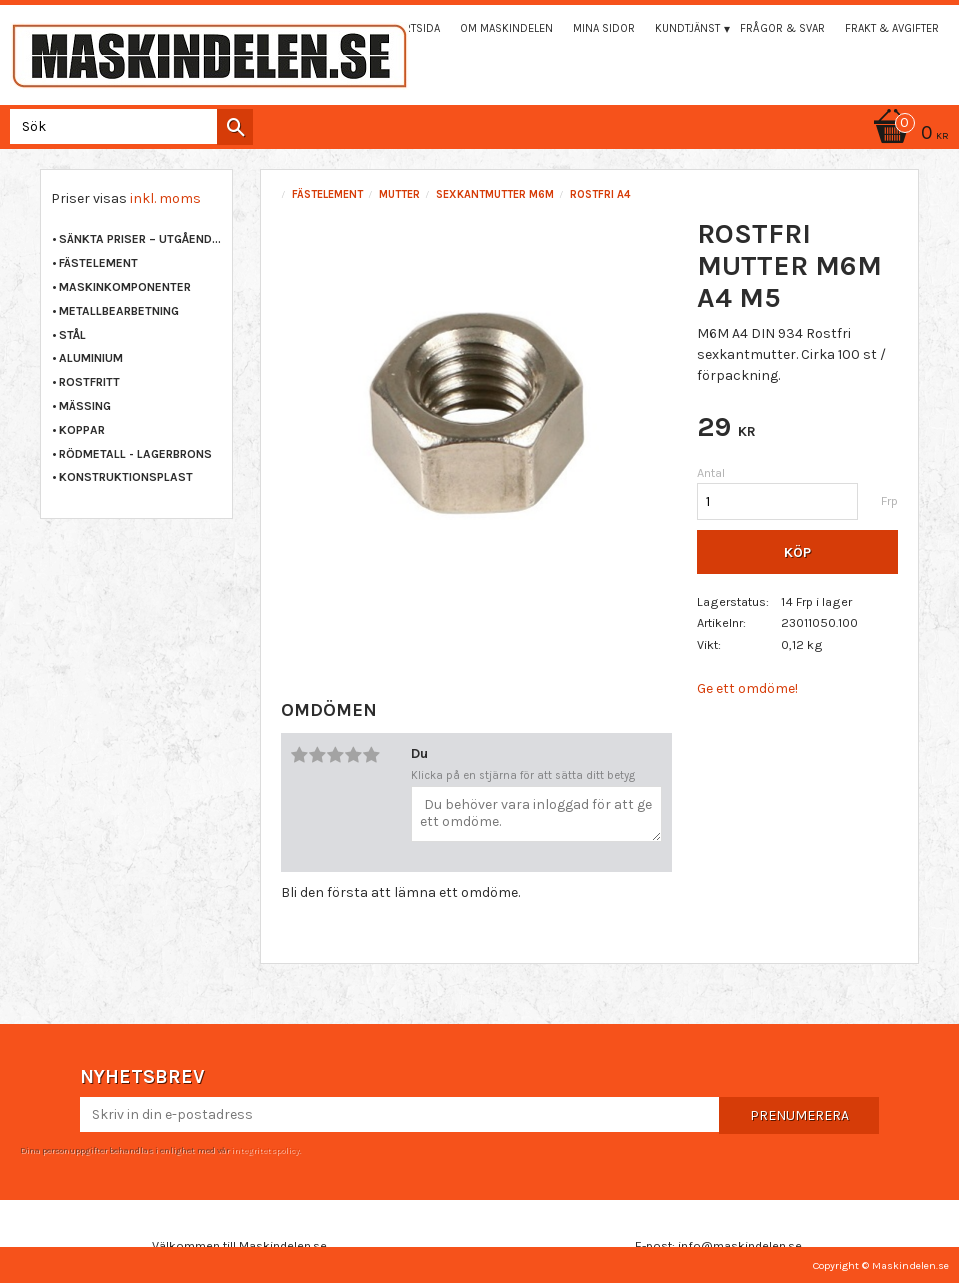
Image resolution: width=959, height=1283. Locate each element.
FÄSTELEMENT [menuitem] (98, 263)
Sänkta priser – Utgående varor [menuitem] (140, 239)
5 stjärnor (372, 755)
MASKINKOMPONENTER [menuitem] (125, 287)
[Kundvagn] (908, 134)
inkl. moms (165, 198)
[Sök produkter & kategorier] (127, 126)
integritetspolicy (265, 1150)
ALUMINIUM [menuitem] (91, 358)
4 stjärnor (354, 755)
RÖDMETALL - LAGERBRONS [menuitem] (135, 454)
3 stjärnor (336, 755)
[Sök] (235, 127)
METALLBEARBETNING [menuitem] (119, 311)
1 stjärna (300, 755)
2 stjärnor (318, 755)
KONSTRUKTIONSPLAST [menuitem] (126, 477)
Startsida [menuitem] (413, 28)
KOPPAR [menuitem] (82, 430)
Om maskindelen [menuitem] (506, 28)
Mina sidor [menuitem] (604, 28)
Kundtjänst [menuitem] (687, 28)
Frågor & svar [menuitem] (782, 28)
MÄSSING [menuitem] (85, 406)
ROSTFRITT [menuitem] (89, 382)
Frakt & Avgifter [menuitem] (892, 28)
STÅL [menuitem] (72, 335)
